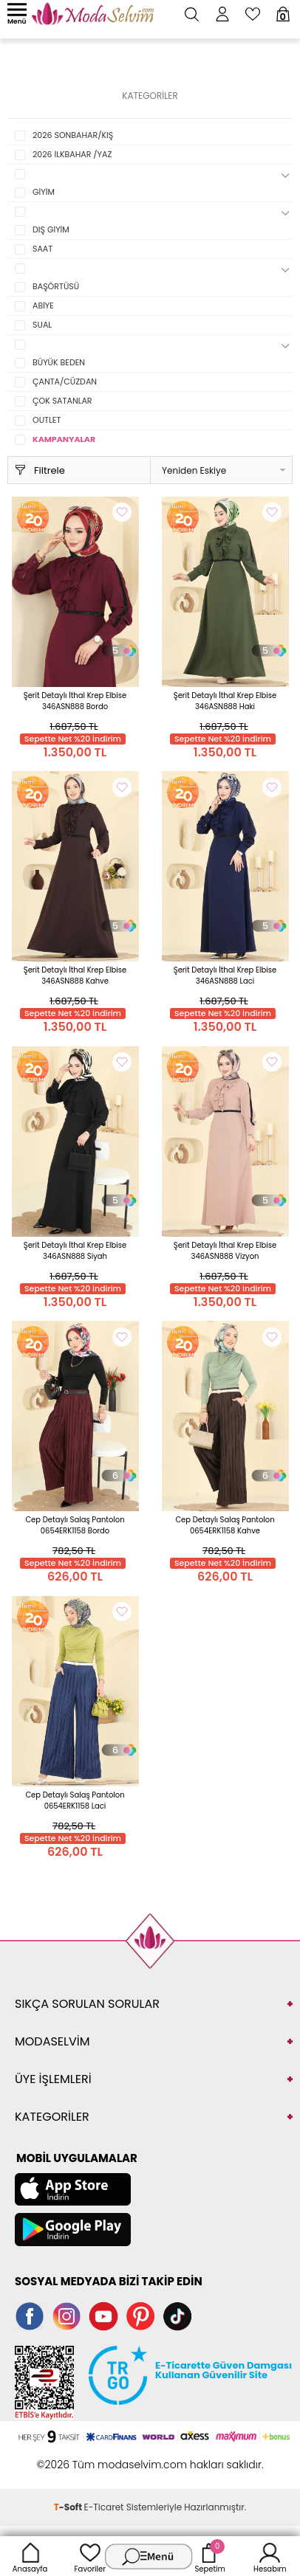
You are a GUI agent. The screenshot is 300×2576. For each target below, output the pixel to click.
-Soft (69, 2507)
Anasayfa (30, 2556)
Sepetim (209, 2556)
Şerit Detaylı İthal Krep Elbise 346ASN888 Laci (225, 975)
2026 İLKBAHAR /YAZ (72, 154)
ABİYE (43, 305)
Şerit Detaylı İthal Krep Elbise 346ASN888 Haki (225, 701)
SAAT (42, 249)
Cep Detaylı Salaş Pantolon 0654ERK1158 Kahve (224, 1525)
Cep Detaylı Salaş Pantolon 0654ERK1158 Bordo (74, 1525)
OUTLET (47, 420)
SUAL (42, 325)
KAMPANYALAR (64, 439)
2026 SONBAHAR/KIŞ (73, 135)
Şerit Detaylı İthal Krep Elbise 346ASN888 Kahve (75, 975)
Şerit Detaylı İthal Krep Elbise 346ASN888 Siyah (75, 1251)
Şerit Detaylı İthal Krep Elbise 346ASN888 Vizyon (225, 1251)
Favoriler (90, 2556)
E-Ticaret (104, 2507)
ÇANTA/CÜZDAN (65, 381)
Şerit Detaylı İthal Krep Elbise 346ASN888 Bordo (75, 701)
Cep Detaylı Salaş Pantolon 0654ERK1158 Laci (74, 1800)
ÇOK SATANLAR (62, 401)
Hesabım (270, 2556)
